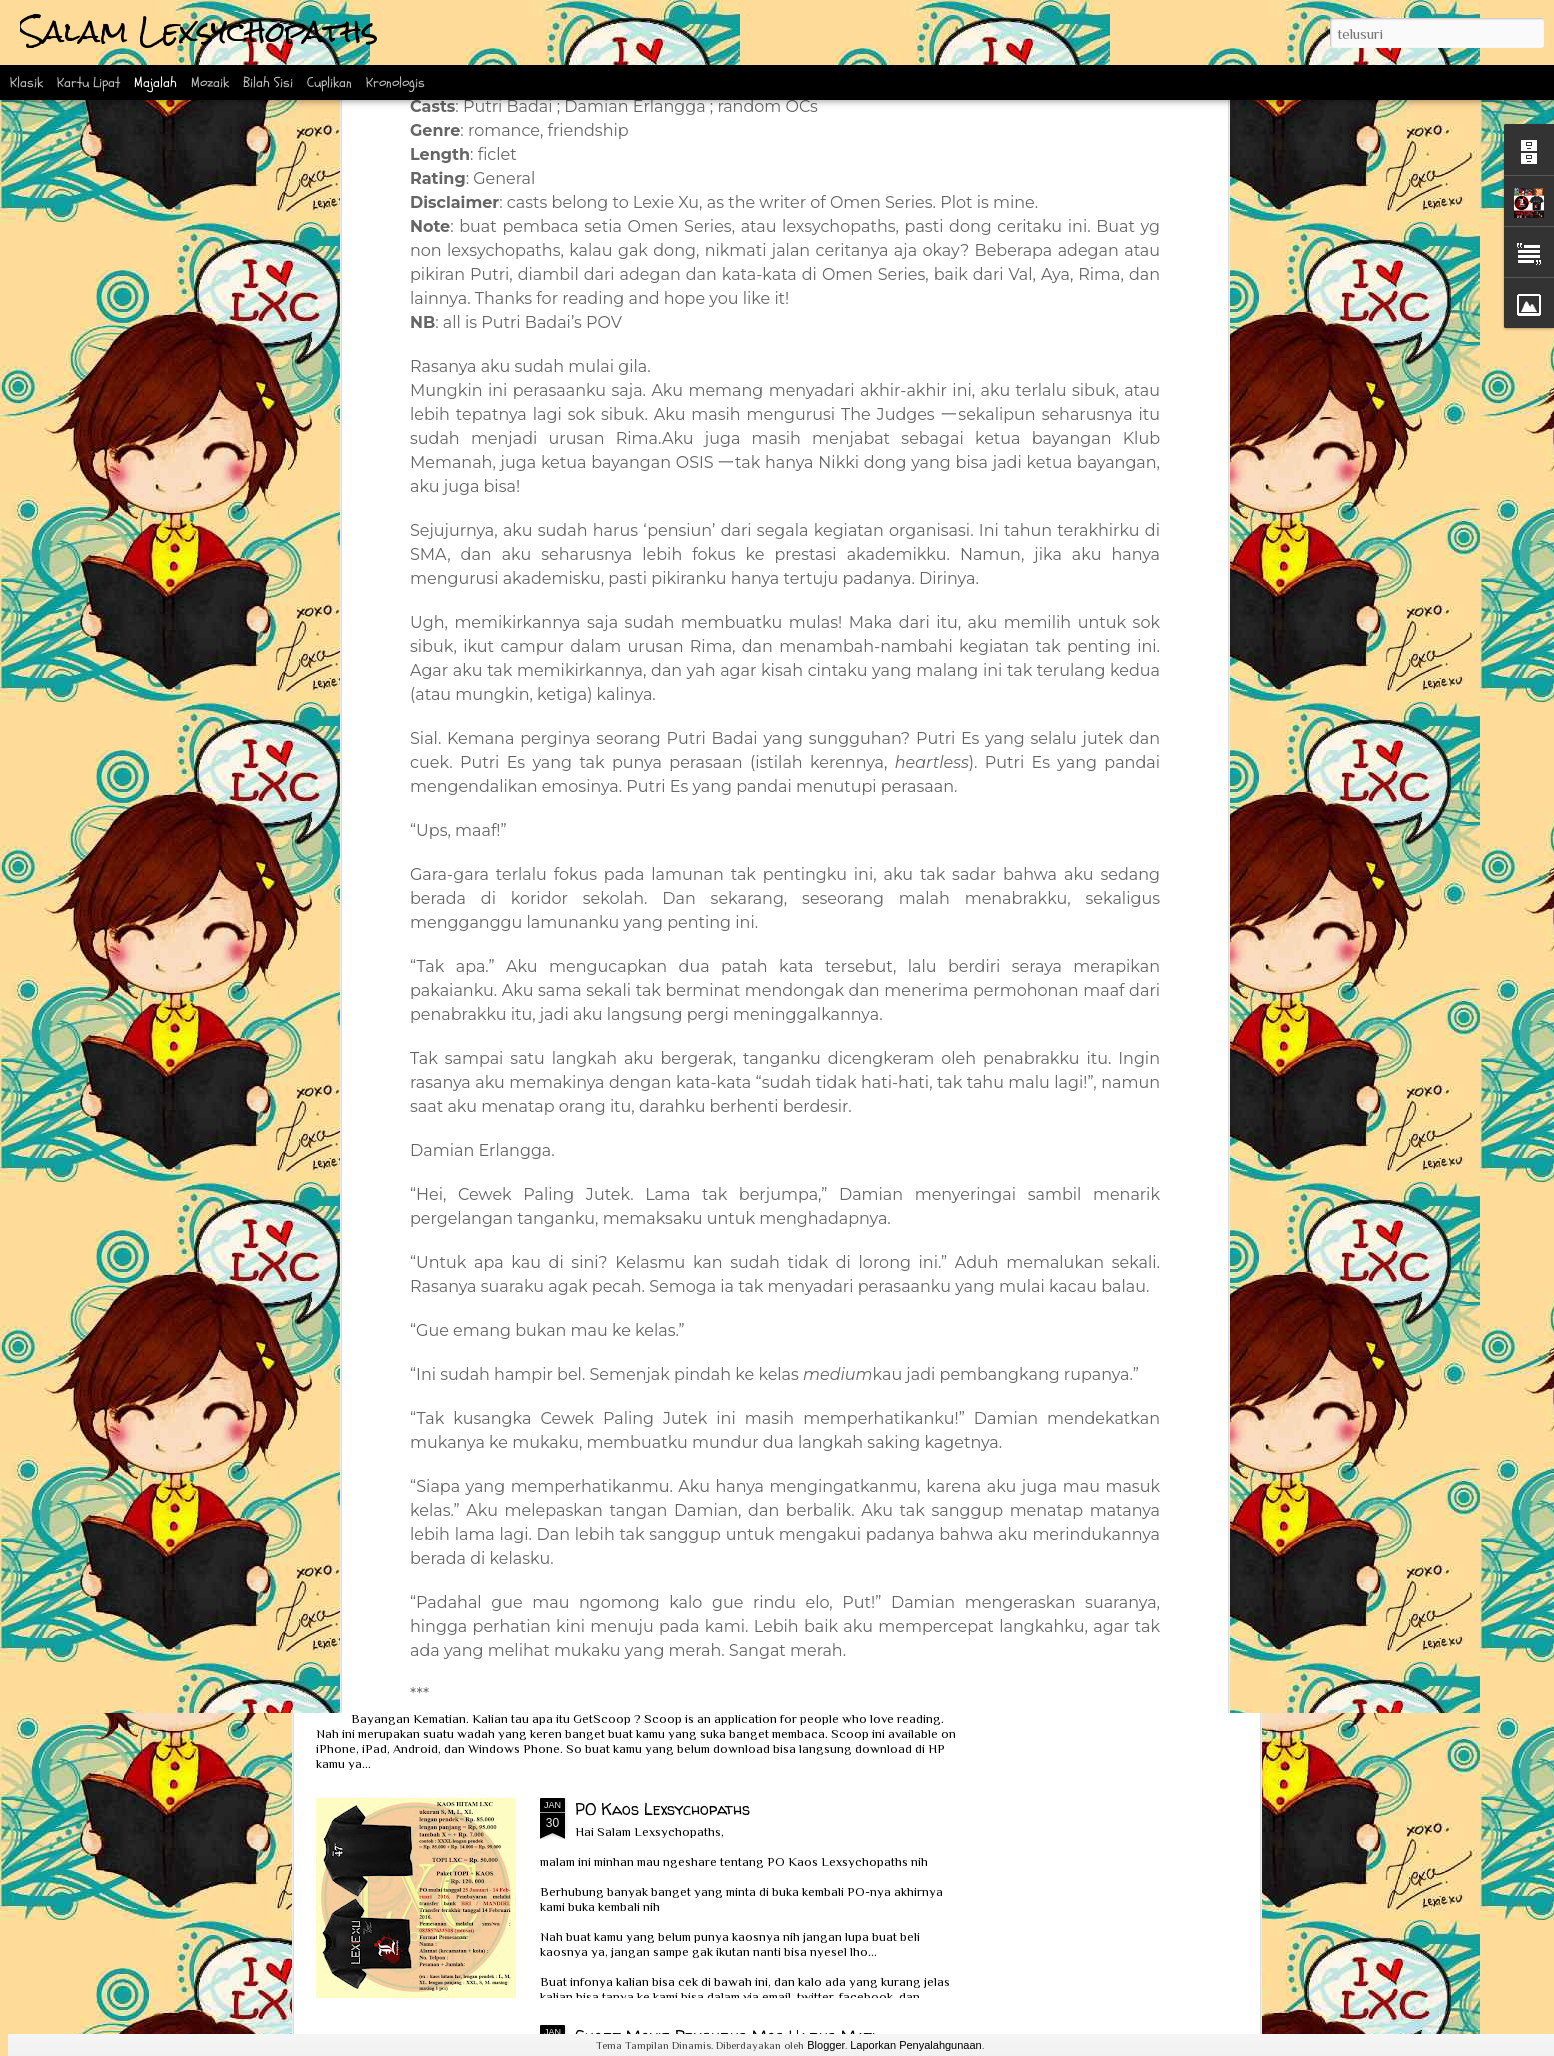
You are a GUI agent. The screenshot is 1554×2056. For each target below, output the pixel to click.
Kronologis (395, 82)
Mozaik (210, 82)
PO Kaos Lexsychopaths (662, 1809)
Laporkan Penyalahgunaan (916, 2045)
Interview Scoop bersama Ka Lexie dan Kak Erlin (537, 1681)
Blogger (826, 2045)
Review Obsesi (403, 1508)
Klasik (26, 82)
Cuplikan (329, 82)
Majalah (155, 82)
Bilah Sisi (268, 82)
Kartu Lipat (88, 82)
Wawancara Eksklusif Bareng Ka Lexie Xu (511, 1054)
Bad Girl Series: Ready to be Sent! (890, 896)
